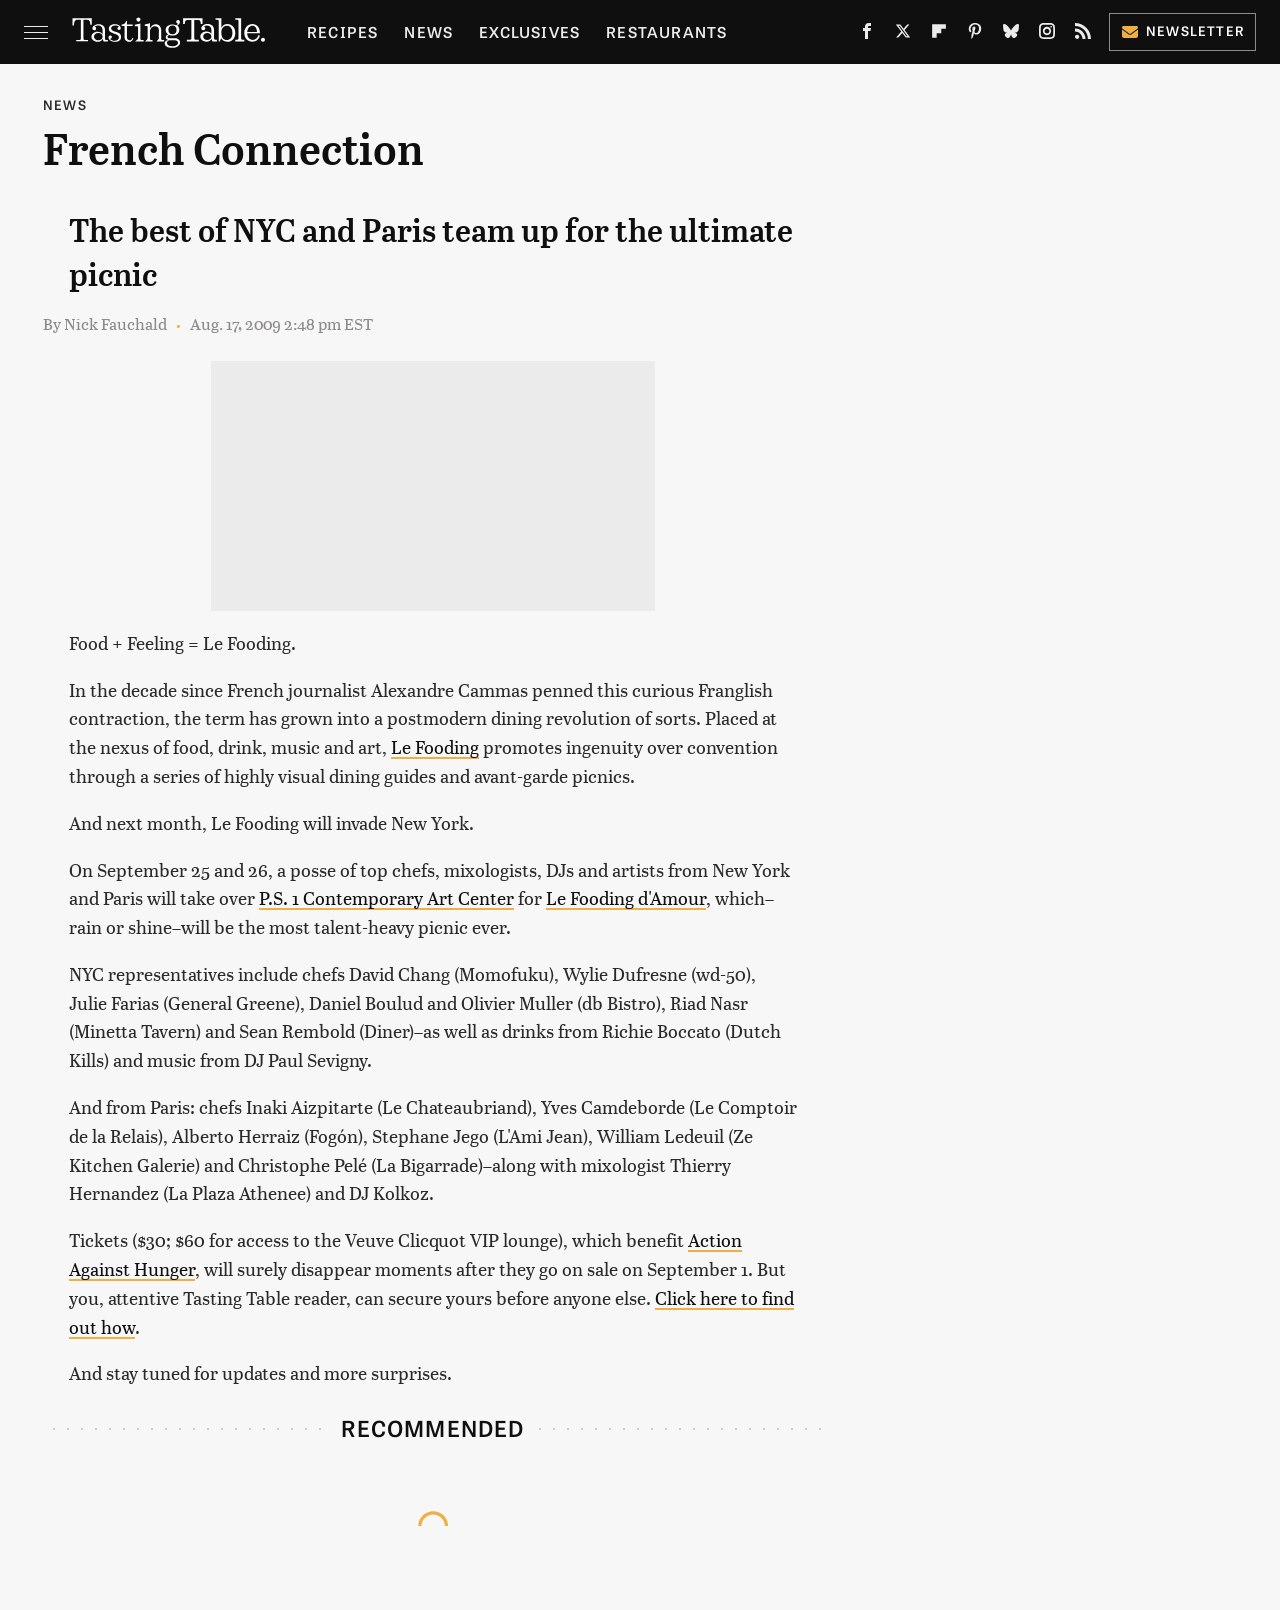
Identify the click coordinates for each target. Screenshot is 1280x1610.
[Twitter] (903, 35)
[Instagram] (1047, 35)
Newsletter (1182, 30)
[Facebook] (867, 35)
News (428, 31)
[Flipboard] (939, 35)
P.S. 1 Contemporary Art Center (386, 897)
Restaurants (666, 31)
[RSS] (1083, 35)
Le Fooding (435, 746)
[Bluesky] (1011, 35)
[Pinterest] (975, 35)
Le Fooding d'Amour (626, 897)
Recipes (342, 31)
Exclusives (529, 31)
